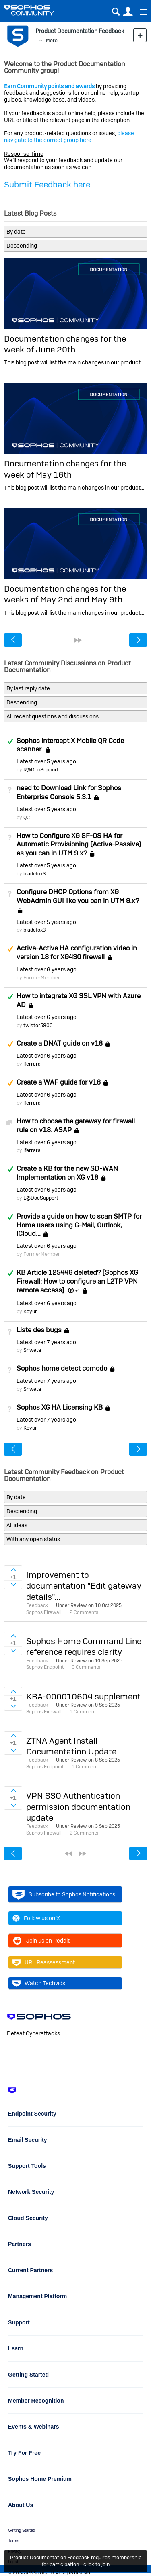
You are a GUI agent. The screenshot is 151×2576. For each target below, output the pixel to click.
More (52, 40)
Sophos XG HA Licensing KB (60, 1407)
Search (116, 12)
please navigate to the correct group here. (69, 137)
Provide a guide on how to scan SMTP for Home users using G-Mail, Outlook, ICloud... (79, 1225)
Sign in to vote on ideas (13, 1570)
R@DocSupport (41, 769)
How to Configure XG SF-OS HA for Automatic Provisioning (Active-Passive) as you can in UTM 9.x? (79, 844)
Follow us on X (36, 1918)
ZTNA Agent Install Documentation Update (71, 1746)
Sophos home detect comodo (62, 1368)
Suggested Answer (10, 949)
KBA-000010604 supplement (83, 1696)
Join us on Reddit (41, 1940)
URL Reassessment (43, 1962)
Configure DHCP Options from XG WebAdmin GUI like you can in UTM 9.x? (78, 896)
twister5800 (38, 1025)
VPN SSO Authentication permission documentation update (78, 1806)
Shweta (32, 1350)
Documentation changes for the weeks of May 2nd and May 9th (65, 594)
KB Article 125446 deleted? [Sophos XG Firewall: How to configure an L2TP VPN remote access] (77, 1281)
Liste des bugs (39, 1329)
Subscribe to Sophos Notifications (63, 1894)
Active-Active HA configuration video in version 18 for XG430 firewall (77, 952)
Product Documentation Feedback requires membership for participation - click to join (75, 2561)
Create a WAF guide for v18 (59, 1082)
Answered (10, 741)
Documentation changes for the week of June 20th (65, 344)
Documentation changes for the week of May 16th (65, 469)
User (128, 12)
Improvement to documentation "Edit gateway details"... (83, 1585)
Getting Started (21, 2530)
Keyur (30, 1311)
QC (26, 817)
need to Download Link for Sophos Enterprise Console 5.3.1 (69, 792)
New (140, 35)
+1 (77, 1290)
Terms (13, 2541)
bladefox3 (34, 873)
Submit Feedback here (47, 184)
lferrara (32, 1063)
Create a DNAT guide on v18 (60, 1043)
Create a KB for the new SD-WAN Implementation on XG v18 (67, 1173)
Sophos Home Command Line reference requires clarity (83, 1646)
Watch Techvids (38, 1983)
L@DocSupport (40, 1197)
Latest (46, 761)
